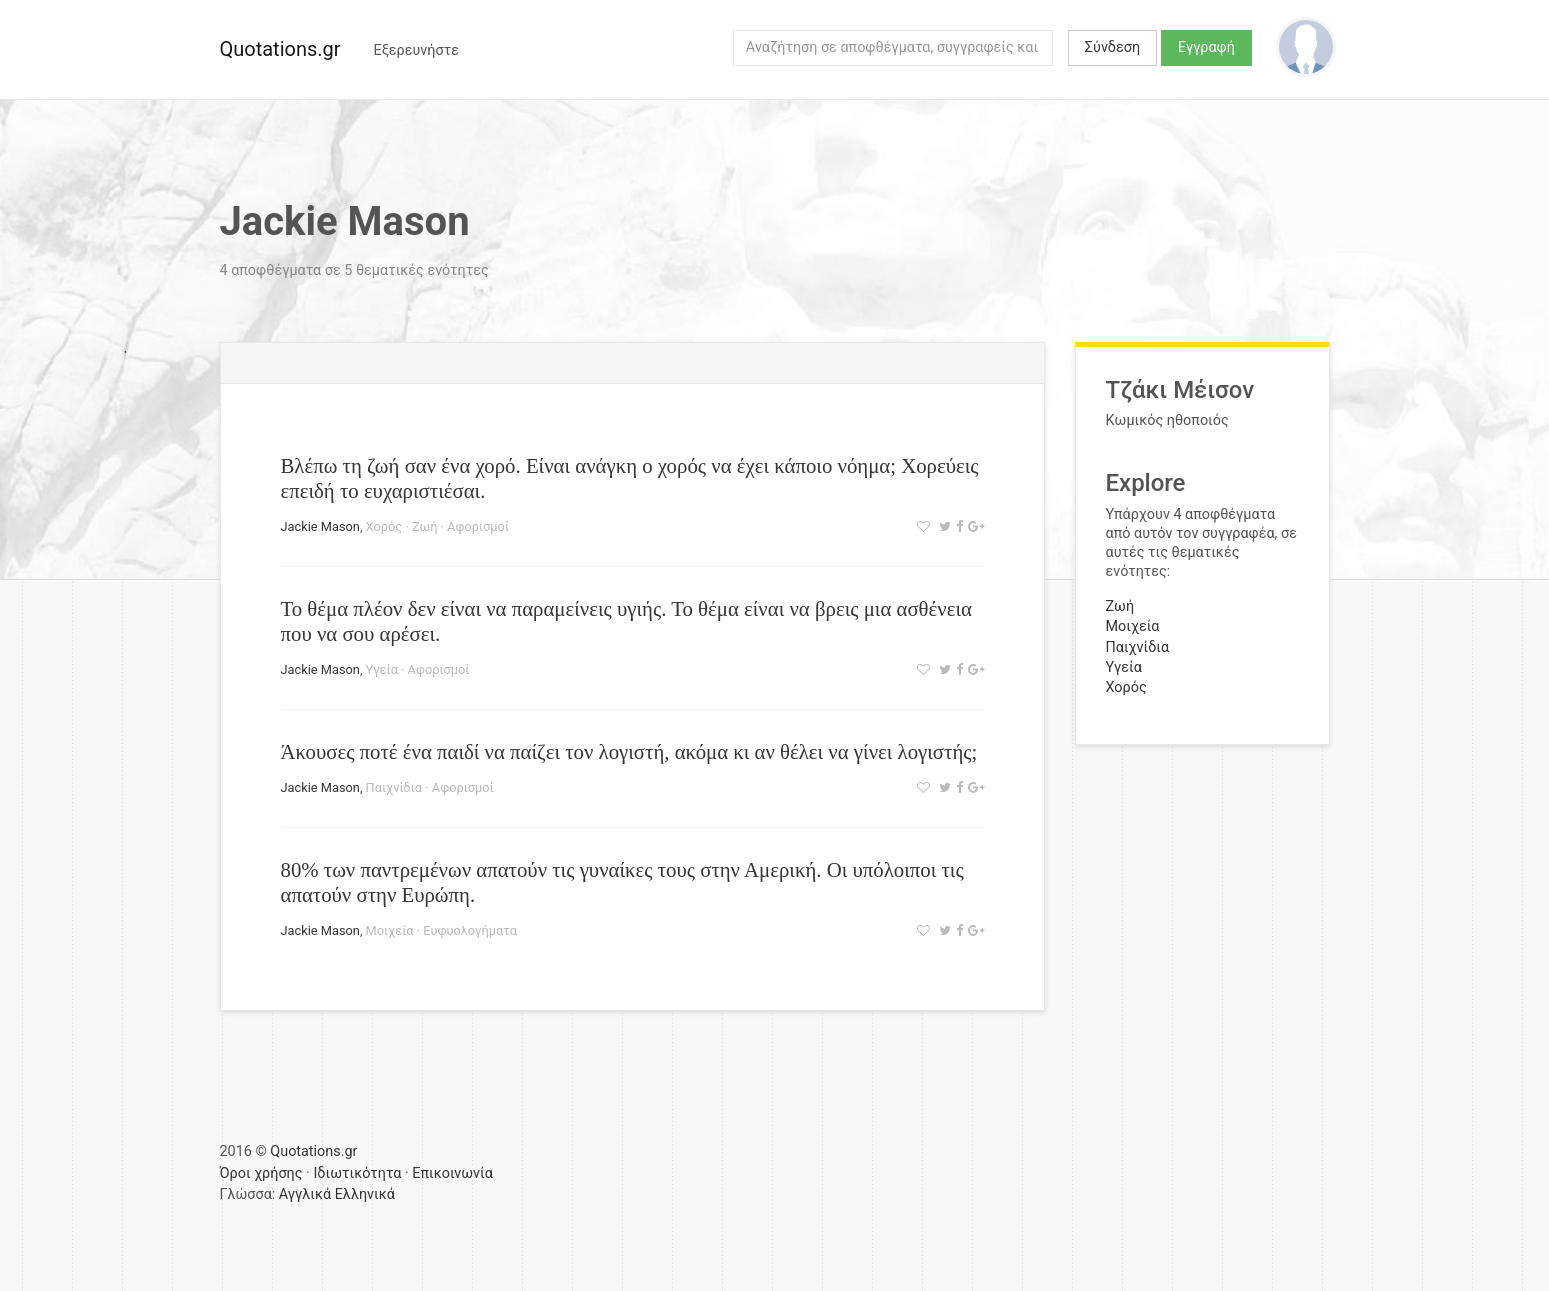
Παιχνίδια (394, 787)
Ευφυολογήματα (470, 930)
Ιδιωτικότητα (357, 1173)
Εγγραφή (1206, 47)
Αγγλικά (305, 1194)
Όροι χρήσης (261, 1173)
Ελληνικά (365, 1194)
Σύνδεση (1112, 47)
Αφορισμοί (478, 526)
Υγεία (382, 669)
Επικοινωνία (452, 1173)
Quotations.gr (280, 49)
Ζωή (424, 526)
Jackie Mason (320, 526)
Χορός (384, 526)
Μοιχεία (390, 930)
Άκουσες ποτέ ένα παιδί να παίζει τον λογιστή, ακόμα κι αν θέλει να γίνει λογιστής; (629, 751)
